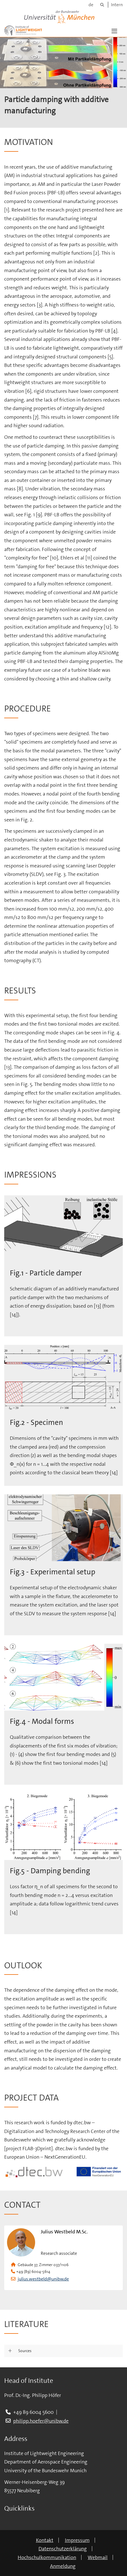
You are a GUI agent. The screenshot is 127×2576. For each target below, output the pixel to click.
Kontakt (44, 2540)
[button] (114, 30)
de (91, 5)
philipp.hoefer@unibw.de (41, 2421)
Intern (117, 5)
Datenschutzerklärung (62, 2548)
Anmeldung (63, 2566)
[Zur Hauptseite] (23, 30)
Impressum (77, 2540)
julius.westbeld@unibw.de (43, 2279)
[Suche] (102, 5)
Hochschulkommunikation (47, 2557)
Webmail (98, 2557)
